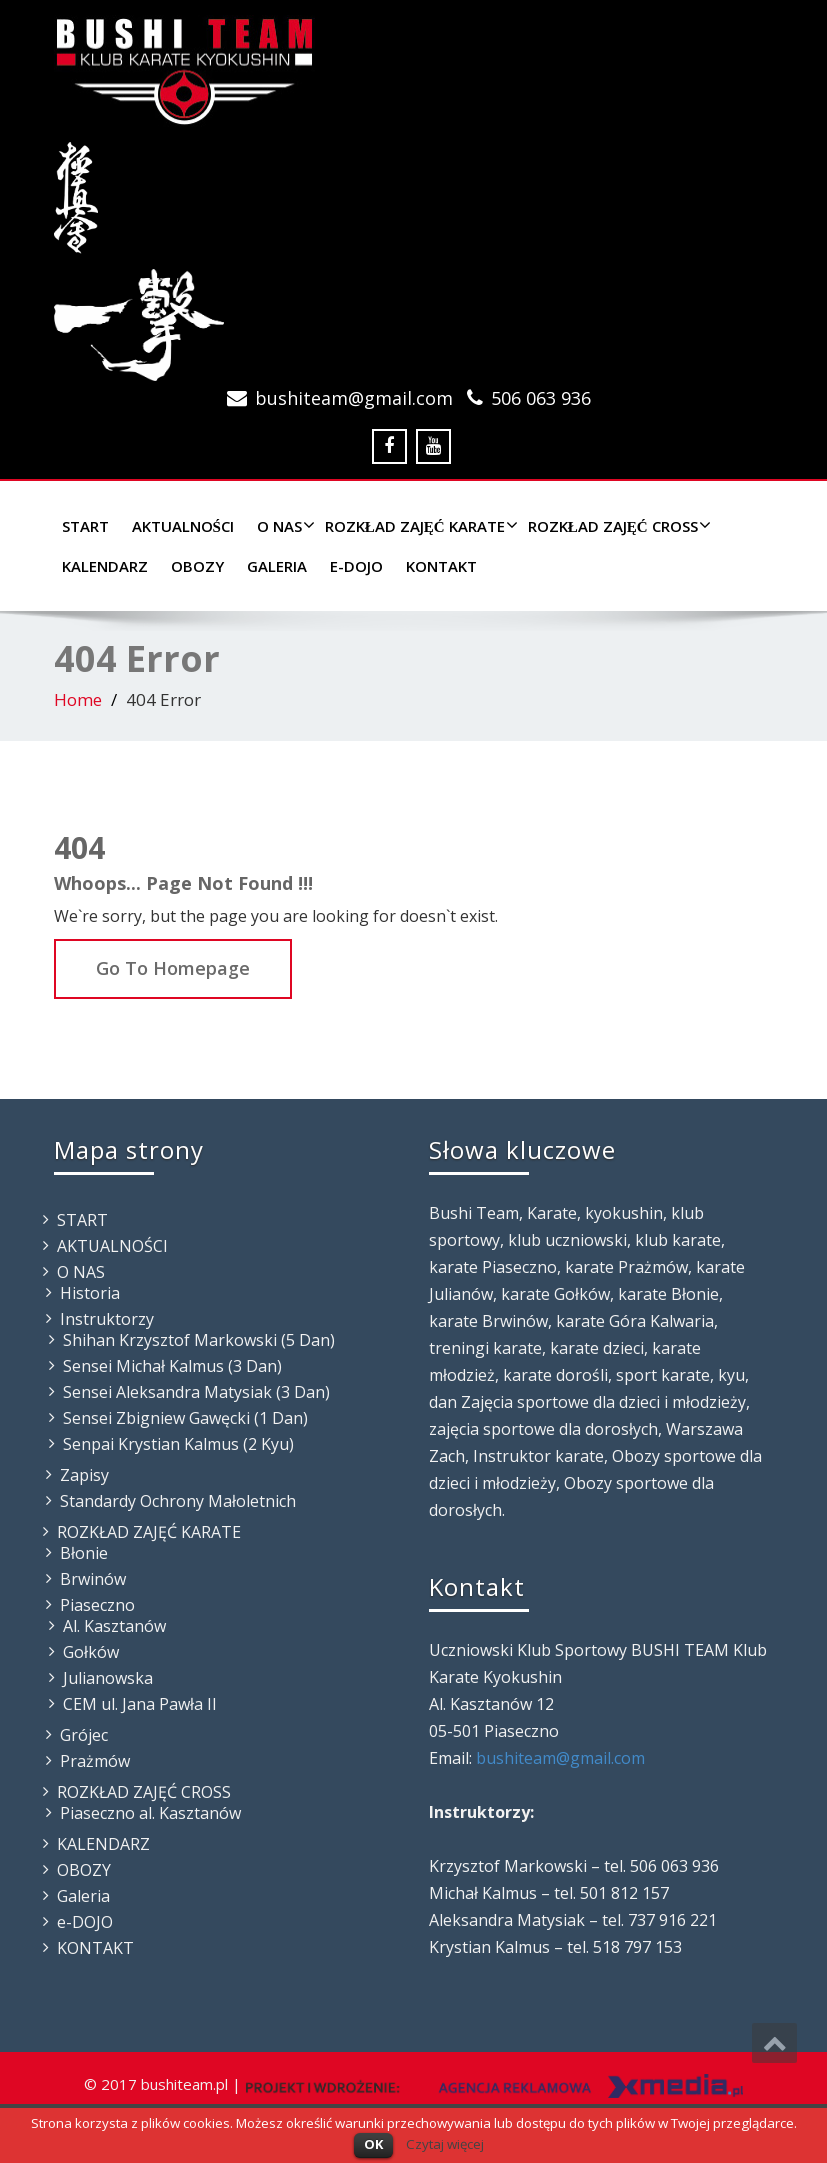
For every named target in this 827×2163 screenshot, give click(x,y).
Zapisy (84, 1475)
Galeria (277, 566)
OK (373, 2144)
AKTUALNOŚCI (183, 526)
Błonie (84, 1553)
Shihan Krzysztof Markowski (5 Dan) (199, 1340)
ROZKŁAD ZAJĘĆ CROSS (617, 526)
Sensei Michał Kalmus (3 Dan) (172, 1366)
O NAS (283, 526)
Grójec (84, 1735)
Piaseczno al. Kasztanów (150, 1813)
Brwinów (93, 1579)
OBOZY (197, 566)
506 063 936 (541, 398)
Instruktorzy (107, 1319)
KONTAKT (441, 566)
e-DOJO (356, 566)
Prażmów (95, 1761)
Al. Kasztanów (114, 1626)
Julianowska (108, 1678)
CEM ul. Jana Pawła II (140, 1704)
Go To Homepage (173, 968)
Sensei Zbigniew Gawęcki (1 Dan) (185, 1418)
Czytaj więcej (445, 2144)
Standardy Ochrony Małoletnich (178, 1501)
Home (78, 699)
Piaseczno (97, 1605)
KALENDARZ (105, 566)
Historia (90, 1293)
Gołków (91, 1652)
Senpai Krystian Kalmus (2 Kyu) (178, 1444)
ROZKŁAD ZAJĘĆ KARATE (419, 526)
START (85, 526)
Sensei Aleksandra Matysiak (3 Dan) (196, 1392)
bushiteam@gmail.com (354, 398)
